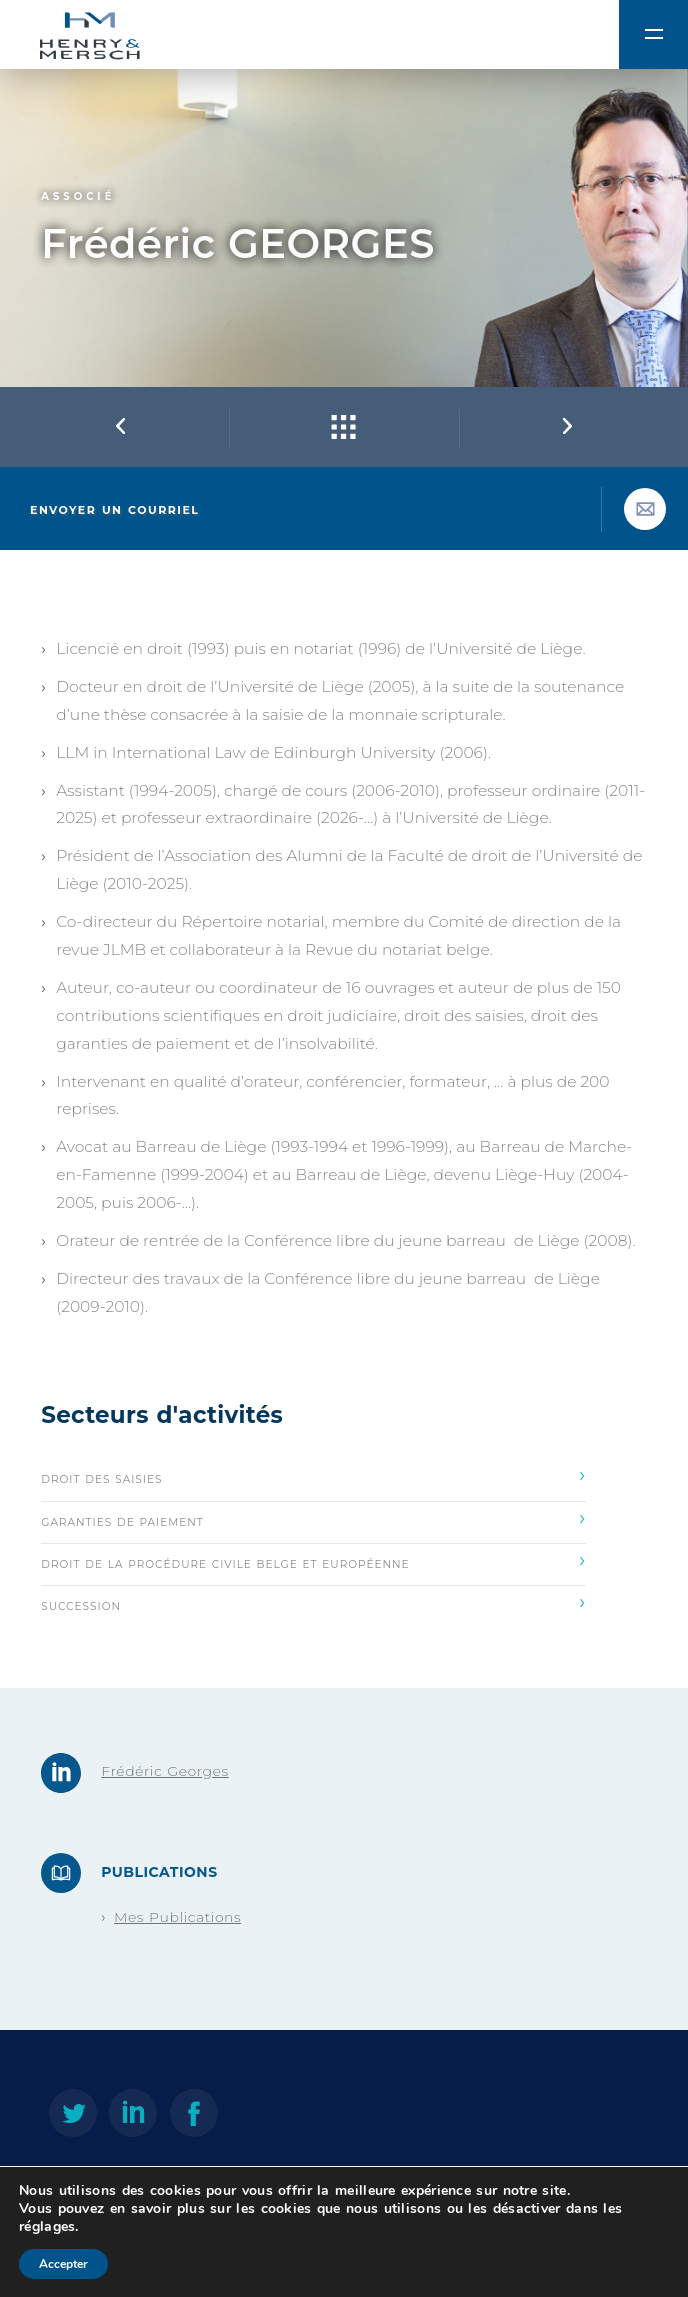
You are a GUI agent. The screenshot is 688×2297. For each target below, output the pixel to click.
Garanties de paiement (313, 1518)
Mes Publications (177, 1917)
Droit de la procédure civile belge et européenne (313, 1560)
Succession (313, 1602)
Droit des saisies (313, 1475)
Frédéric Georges (164, 1771)
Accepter (63, 2264)
